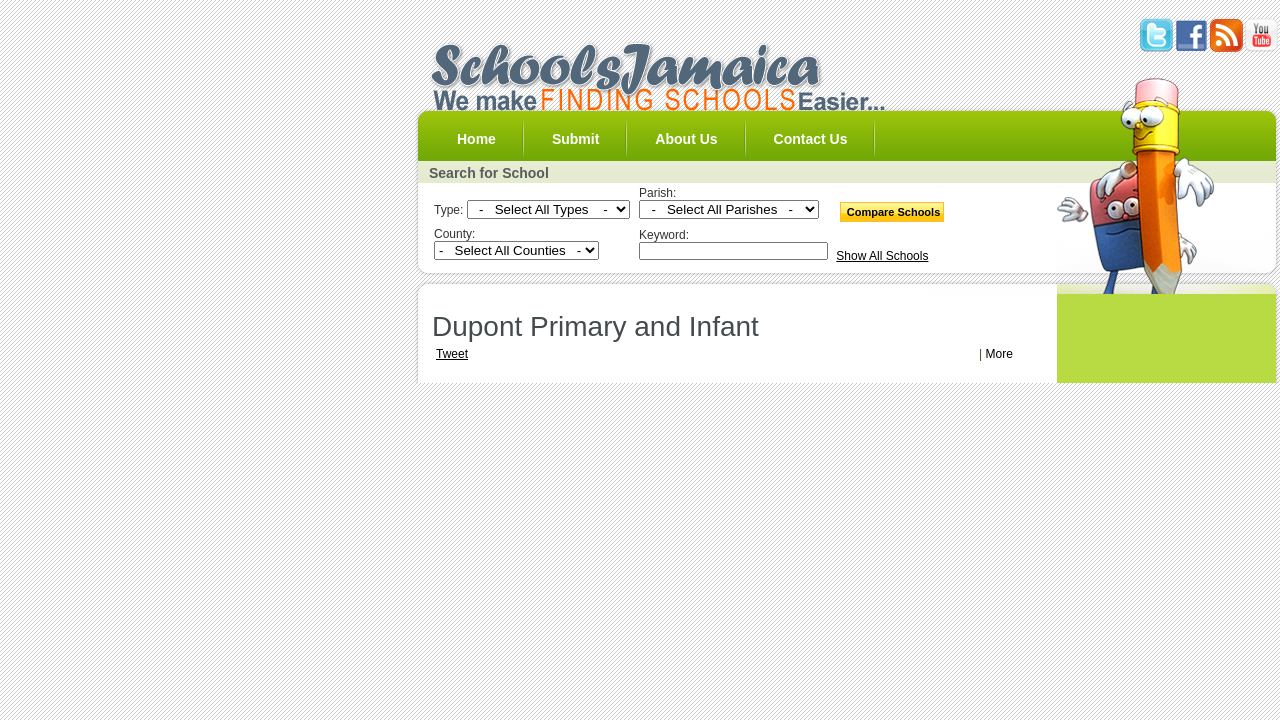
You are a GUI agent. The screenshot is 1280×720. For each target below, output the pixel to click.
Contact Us (811, 139)
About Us (686, 139)
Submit (575, 139)
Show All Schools (882, 256)
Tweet (452, 354)
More (999, 354)
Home (476, 139)
